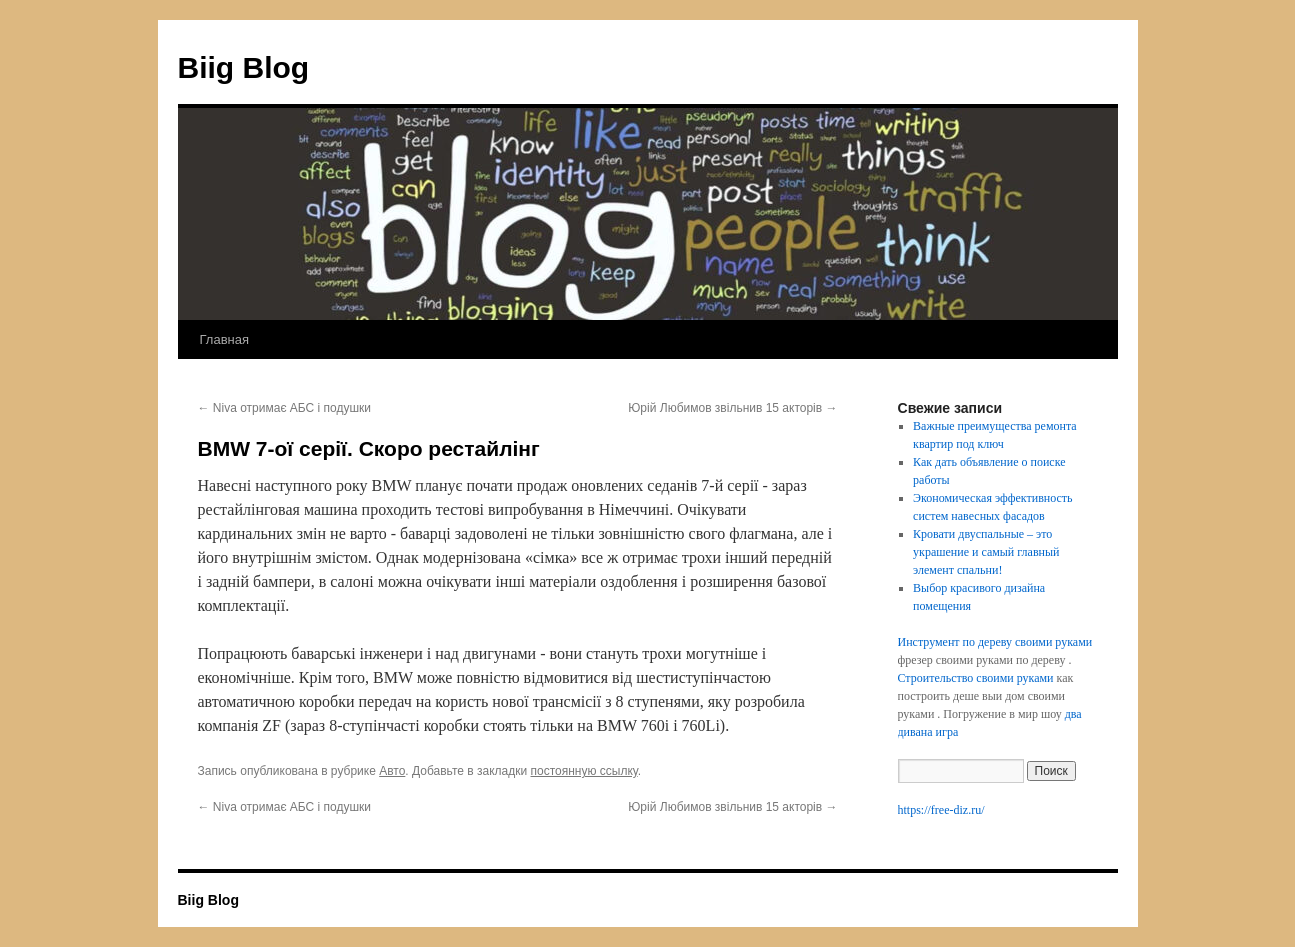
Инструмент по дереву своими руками (995, 642)
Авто (392, 771)
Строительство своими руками (976, 678)
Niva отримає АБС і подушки (285, 408)
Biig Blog (244, 67)
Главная (224, 339)
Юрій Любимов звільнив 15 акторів (732, 408)
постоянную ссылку (584, 771)
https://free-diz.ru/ (941, 810)
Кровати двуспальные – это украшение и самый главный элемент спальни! (986, 552)
